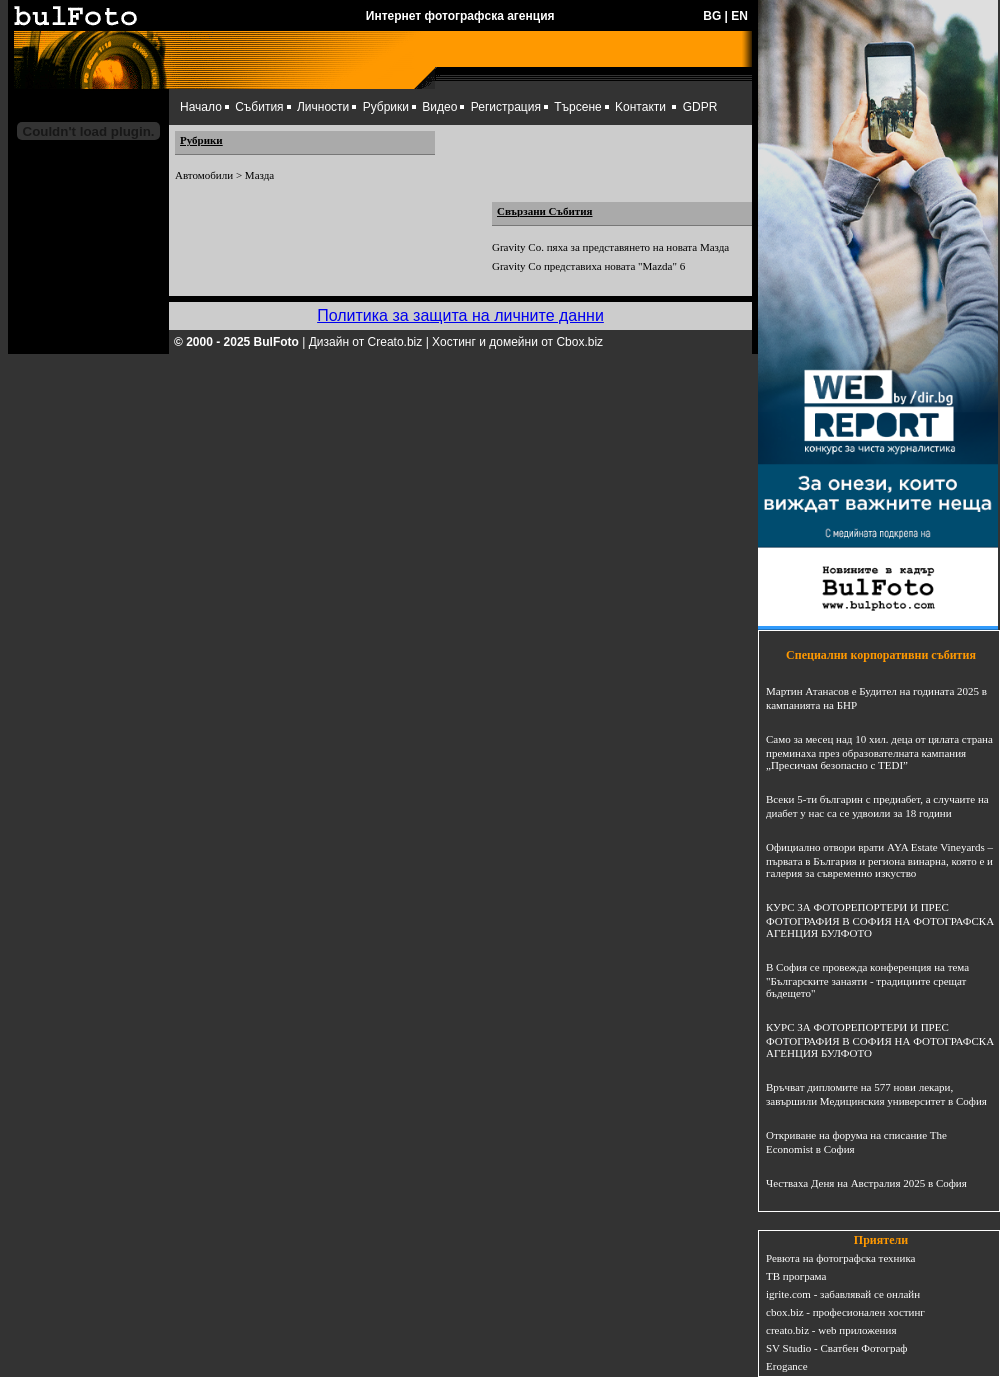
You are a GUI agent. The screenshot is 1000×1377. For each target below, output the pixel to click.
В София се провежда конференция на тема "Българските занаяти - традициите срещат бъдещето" (867, 980)
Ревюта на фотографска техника (840, 1258)
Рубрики (386, 107)
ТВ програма (796, 1276)
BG (712, 16)
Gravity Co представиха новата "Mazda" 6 (588, 266)
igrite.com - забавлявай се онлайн (843, 1294)
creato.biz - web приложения (831, 1330)
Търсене (577, 107)
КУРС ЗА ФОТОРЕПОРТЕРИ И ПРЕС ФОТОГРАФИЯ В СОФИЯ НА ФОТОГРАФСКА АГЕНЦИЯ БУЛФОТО (880, 920)
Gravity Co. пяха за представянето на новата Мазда (610, 247)
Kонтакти (640, 107)
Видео (439, 107)
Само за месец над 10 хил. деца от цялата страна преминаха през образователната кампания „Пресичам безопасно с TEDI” (879, 752)
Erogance (787, 1366)
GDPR (700, 107)
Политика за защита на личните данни (460, 315)
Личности (323, 107)
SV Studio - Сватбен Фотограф (837, 1348)
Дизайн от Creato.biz (366, 342)
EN (739, 16)
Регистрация (506, 107)
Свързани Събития (545, 211)
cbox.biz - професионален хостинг (845, 1312)
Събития (259, 107)
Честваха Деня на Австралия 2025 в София (866, 1183)
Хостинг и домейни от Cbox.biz (517, 342)
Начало (201, 107)
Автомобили (204, 175)
